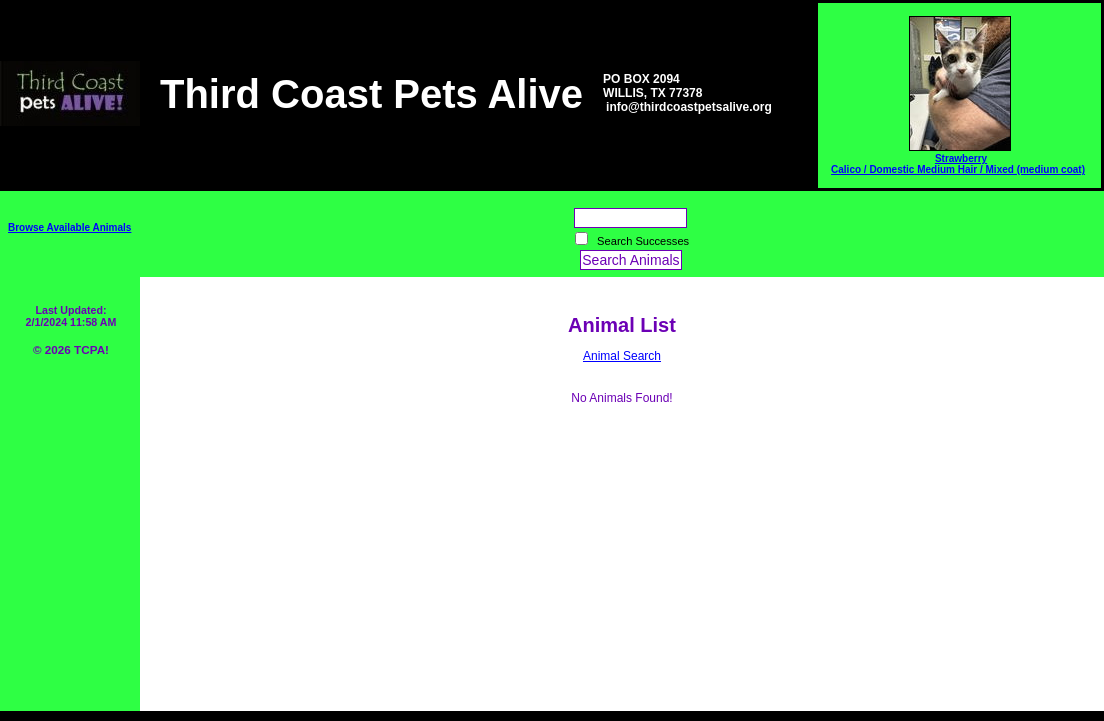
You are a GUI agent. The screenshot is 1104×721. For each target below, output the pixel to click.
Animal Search (622, 356)
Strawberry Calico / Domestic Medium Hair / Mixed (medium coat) (958, 164)
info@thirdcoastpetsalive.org (689, 107)
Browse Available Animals (69, 227)
